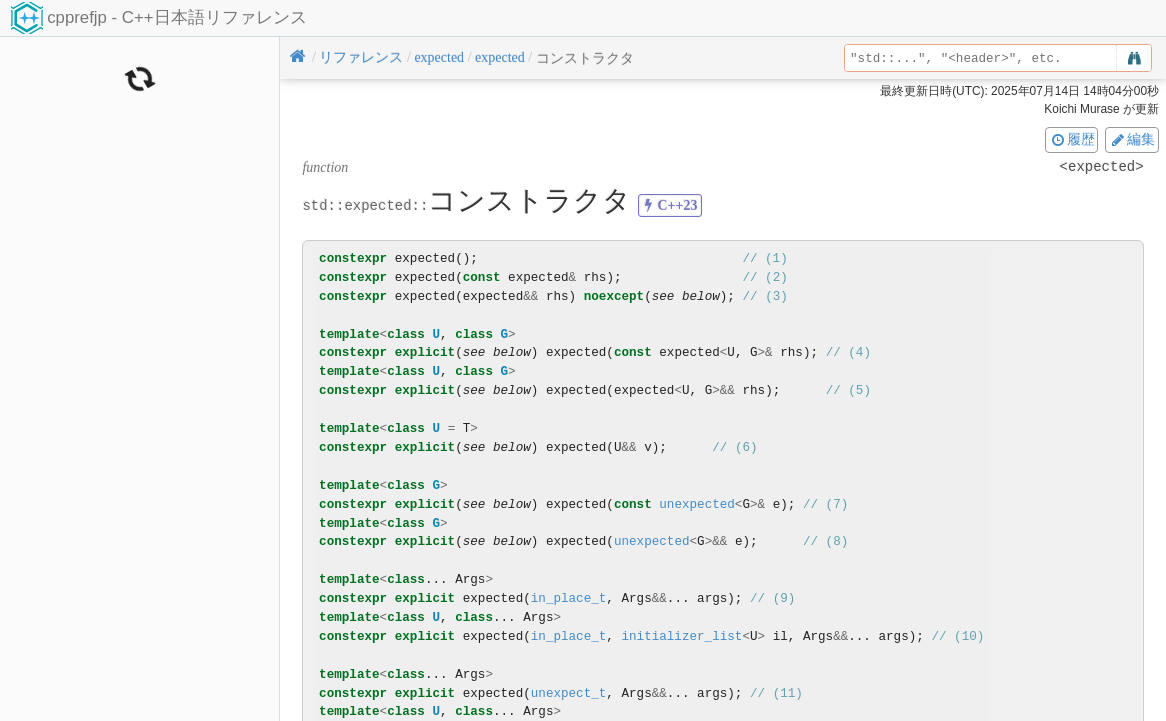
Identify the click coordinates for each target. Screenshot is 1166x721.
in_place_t (569, 598)
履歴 (1072, 139)
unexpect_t (569, 693)
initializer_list (681, 636)
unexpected (697, 504)
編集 (1132, 139)
